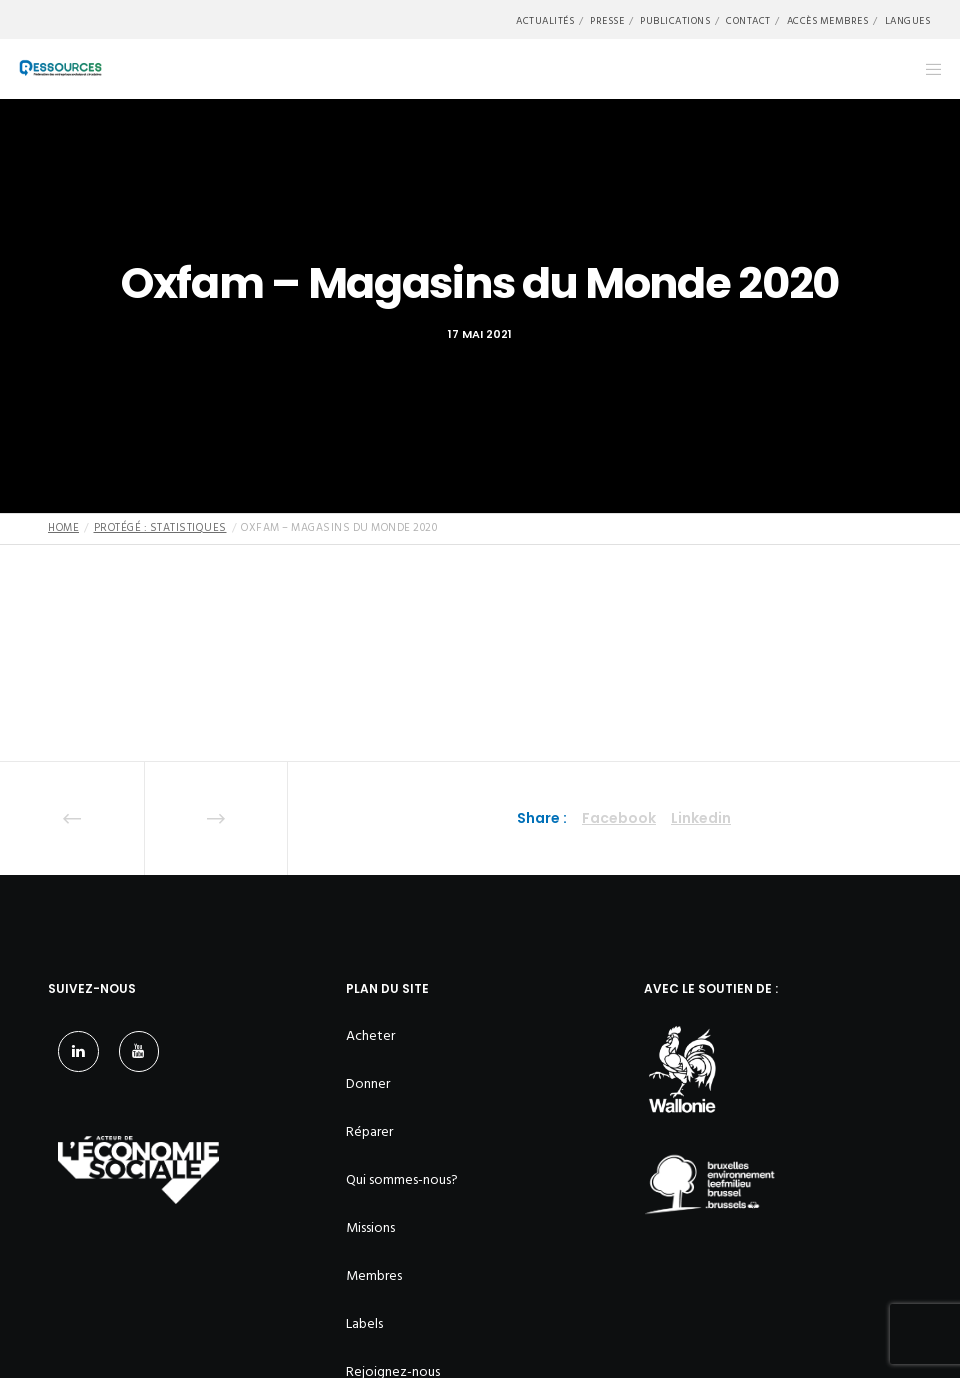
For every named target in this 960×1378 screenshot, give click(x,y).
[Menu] (927, 69)
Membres (374, 1275)
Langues (908, 21)
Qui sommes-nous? (402, 1179)
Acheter (370, 1035)
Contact (748, 21)
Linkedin (701, 818)
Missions (370, 1227)
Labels (364, 1323)
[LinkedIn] (78, 1051)
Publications (675, 21)
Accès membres (828, 21)
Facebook (619, 818)
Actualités (545, 21)
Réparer (369, 1131)
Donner (368, 1083)
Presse (607, 21)
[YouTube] (139, 1051)
